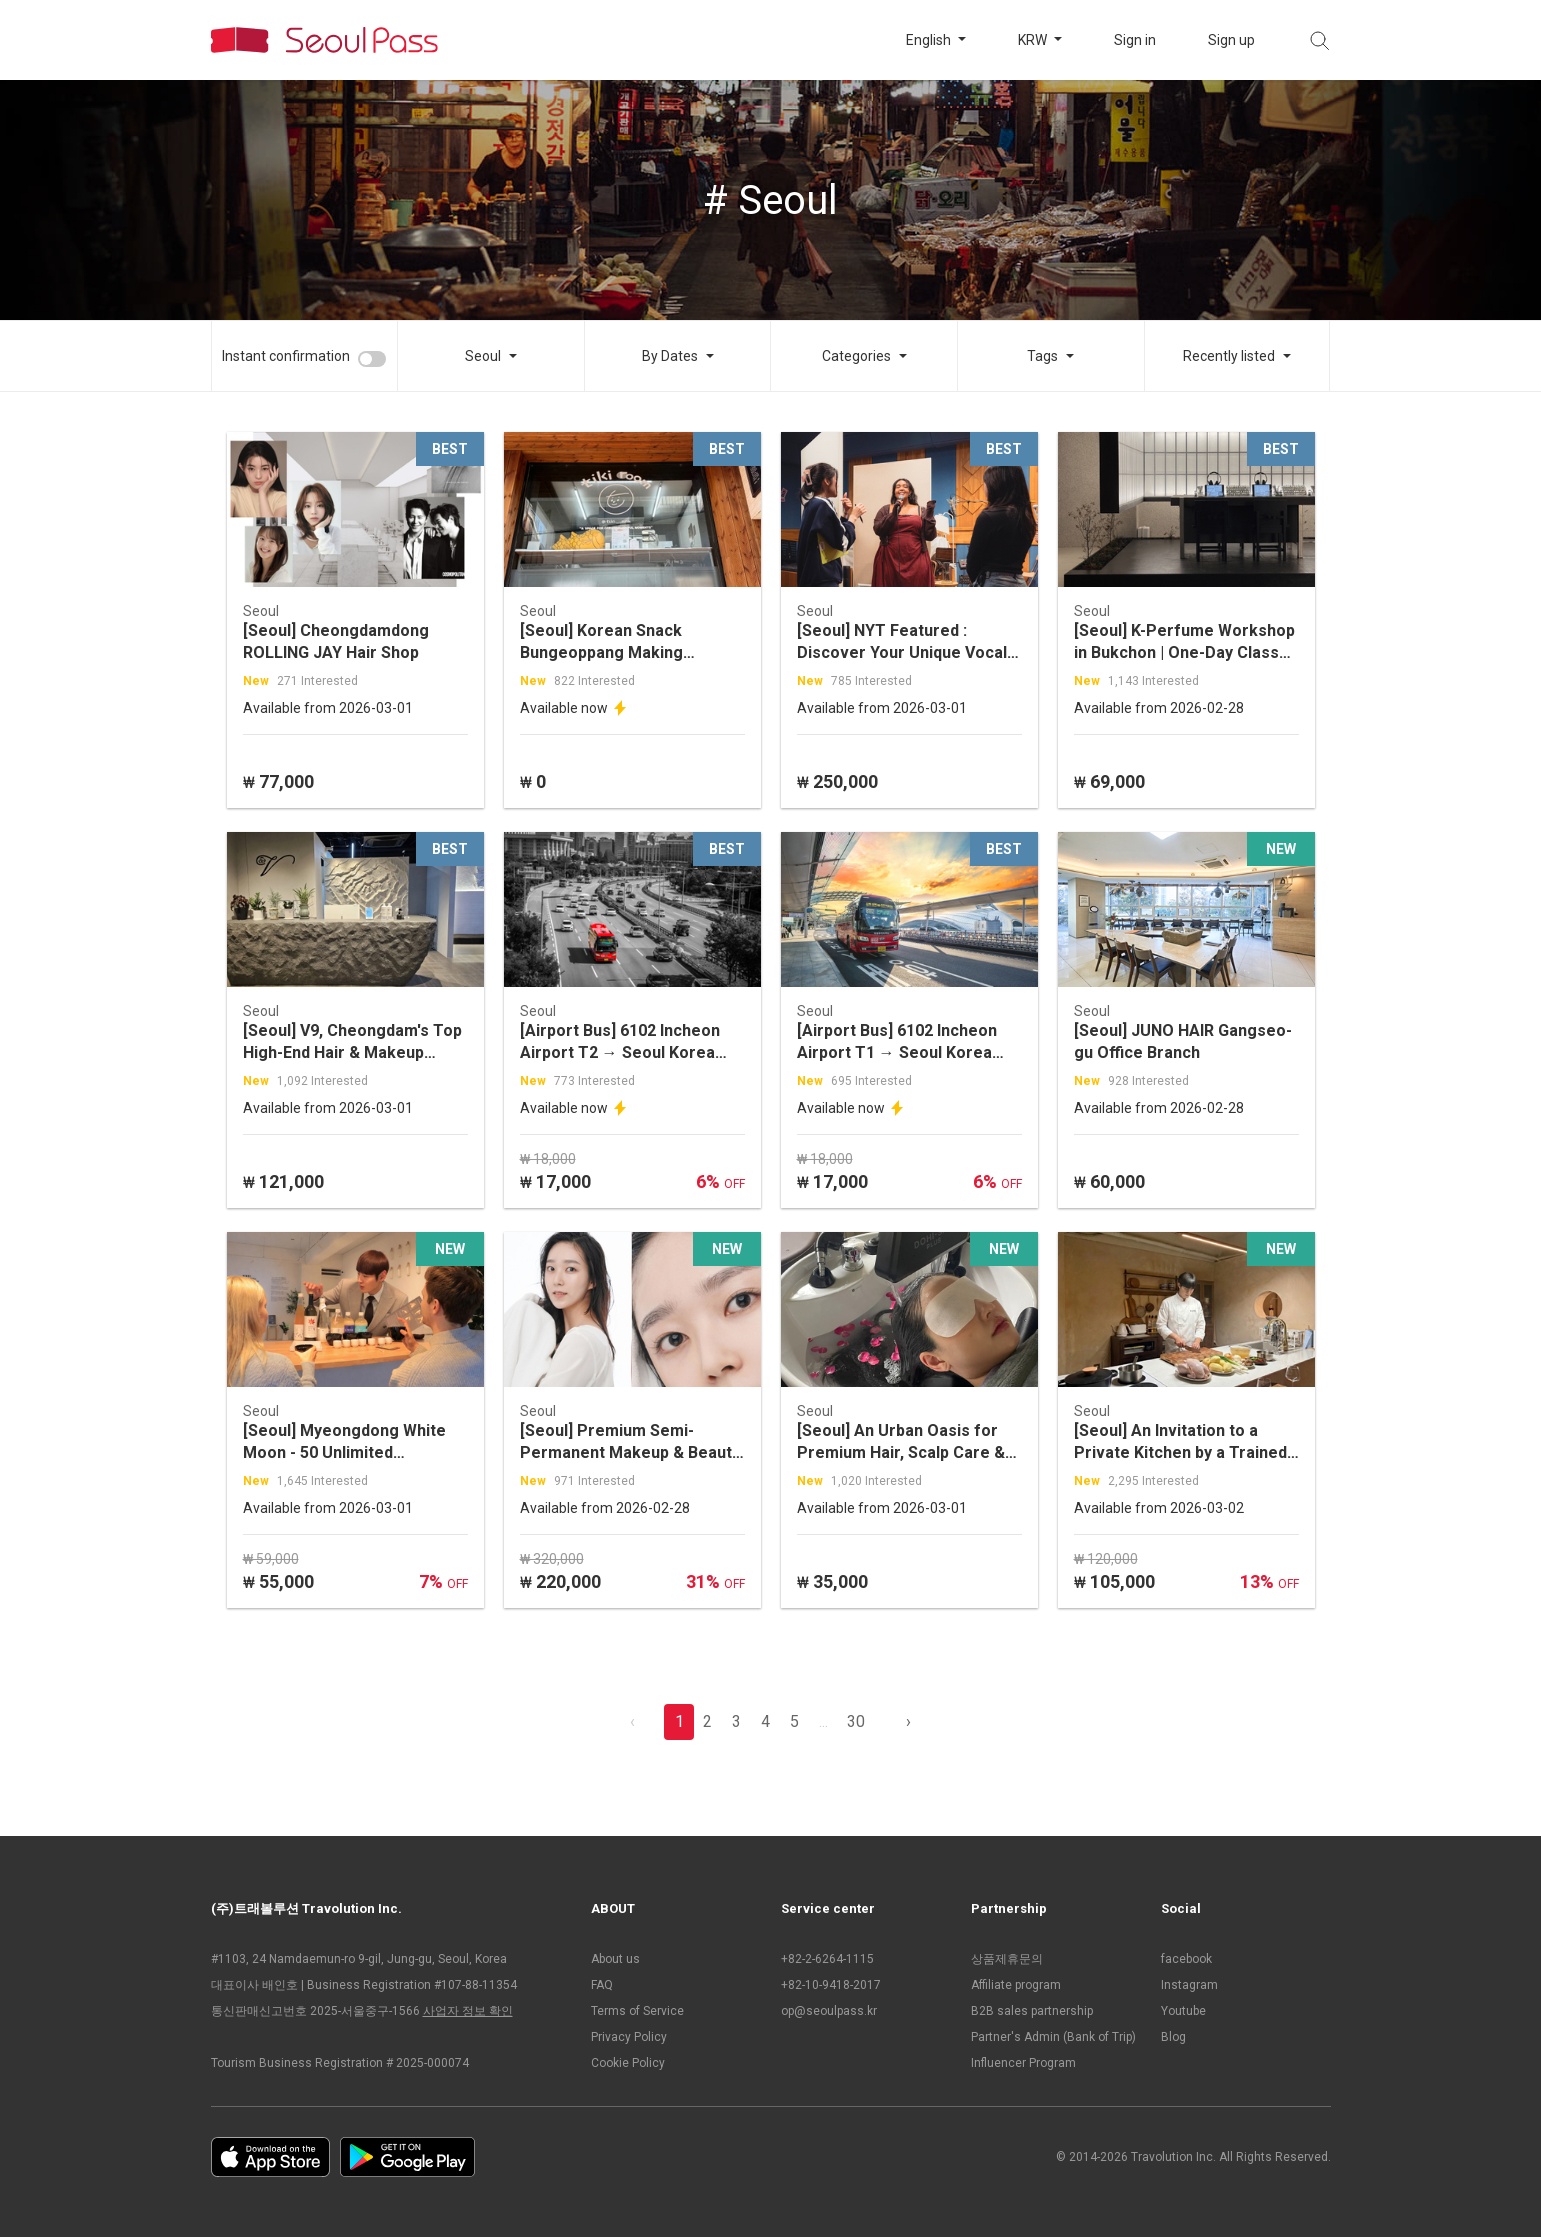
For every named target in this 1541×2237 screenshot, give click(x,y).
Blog (1173, 2037)
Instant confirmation (286, 356)
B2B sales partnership (1032, 2011)
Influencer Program (1023, 2063)
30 (856, 1721)
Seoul (483, 356)
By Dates (670, 356)
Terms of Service (637, 2011)
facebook (1186, 1959)
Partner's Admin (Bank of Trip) (1053, 2037)
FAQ (602, 1985)
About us (615, 1959)
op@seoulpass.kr (829, 2011)
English (930, 40)
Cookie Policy (628, 2063)
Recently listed (1229, 356)
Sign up (1231, 40)
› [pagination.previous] (908, 1721)
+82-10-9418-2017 (831, 1985)
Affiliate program (1016, 1985)
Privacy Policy (629, 2037)
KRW (1034, 40)
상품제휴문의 (1007, 1959)
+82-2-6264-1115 (827, 1959)
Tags (1042, 356)
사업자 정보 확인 (468, 2011)
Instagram (1189, 1985)
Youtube (1183, 2011)
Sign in (1135, 40)
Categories (856, 356)
